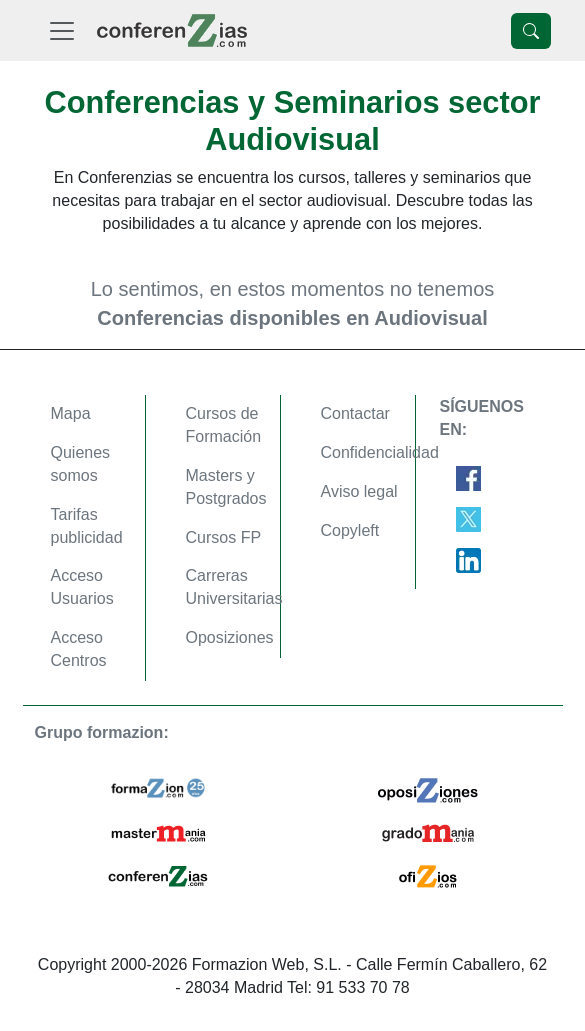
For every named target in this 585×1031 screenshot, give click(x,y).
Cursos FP (224, 537)
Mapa (71, 413)
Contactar (355, 413)
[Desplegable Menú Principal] (62, 30)
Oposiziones (230, 637)
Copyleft (350, 530)
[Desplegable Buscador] (531, 31)
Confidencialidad (380, 452)
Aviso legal (359, 491)
